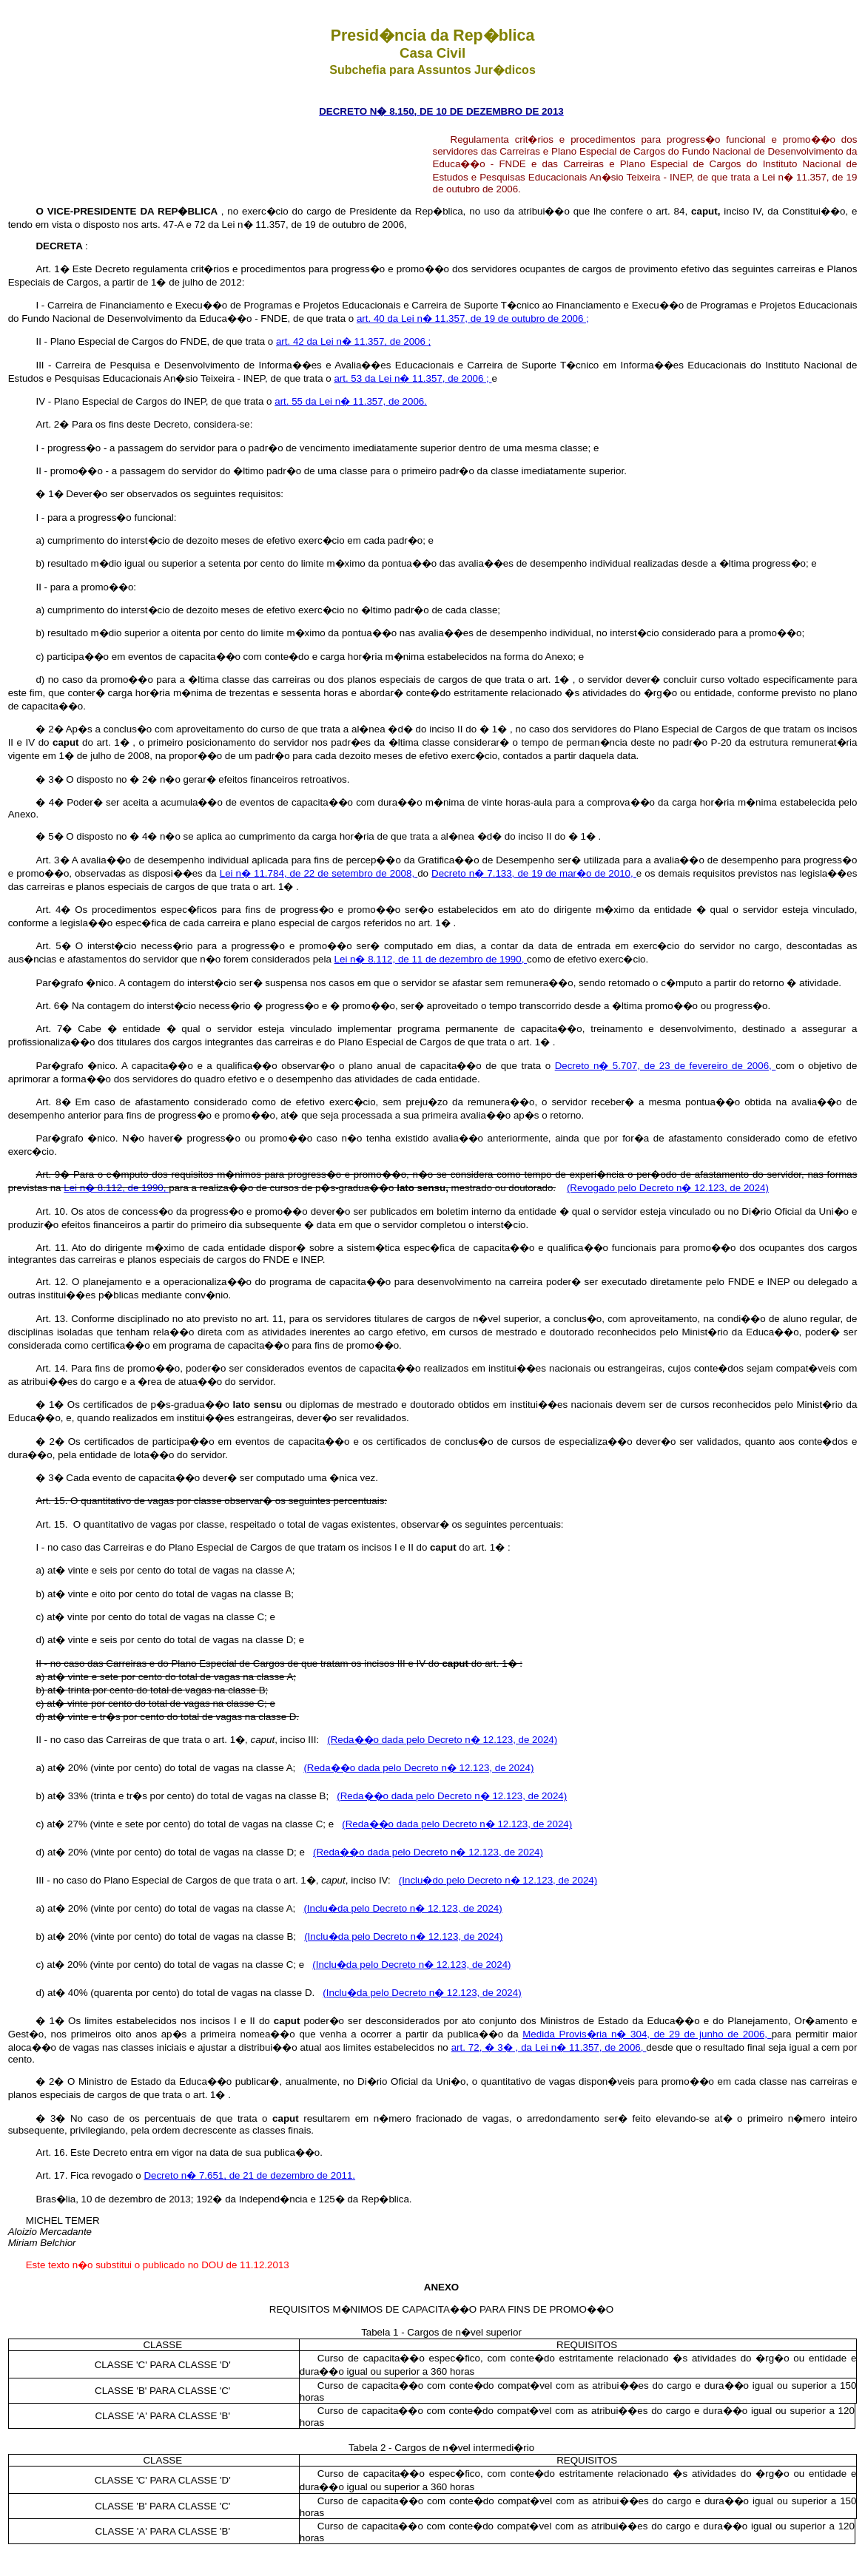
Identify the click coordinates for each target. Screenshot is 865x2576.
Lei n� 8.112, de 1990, (116, 1187)
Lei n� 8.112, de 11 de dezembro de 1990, (431, 959)
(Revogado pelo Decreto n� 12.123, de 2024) (668, 1187)
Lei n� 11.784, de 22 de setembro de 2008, (318, 873)
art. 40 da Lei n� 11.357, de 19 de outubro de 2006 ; (473, 318)
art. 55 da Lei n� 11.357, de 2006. (351, 401)
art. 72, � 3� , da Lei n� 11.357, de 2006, (549, 2047)
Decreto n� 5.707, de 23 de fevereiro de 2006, (665, 1065)
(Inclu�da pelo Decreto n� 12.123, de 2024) (402, 1908)
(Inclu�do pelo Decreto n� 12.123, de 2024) (498, 1880)
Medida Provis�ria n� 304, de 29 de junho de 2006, (646, 2034)
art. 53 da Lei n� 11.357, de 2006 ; (412, 378)
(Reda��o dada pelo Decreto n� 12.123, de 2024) (442, 1739)
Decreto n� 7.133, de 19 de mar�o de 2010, (533, 873)
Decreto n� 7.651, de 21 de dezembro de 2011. (249, 2175)
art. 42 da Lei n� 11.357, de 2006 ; (353, 341)
